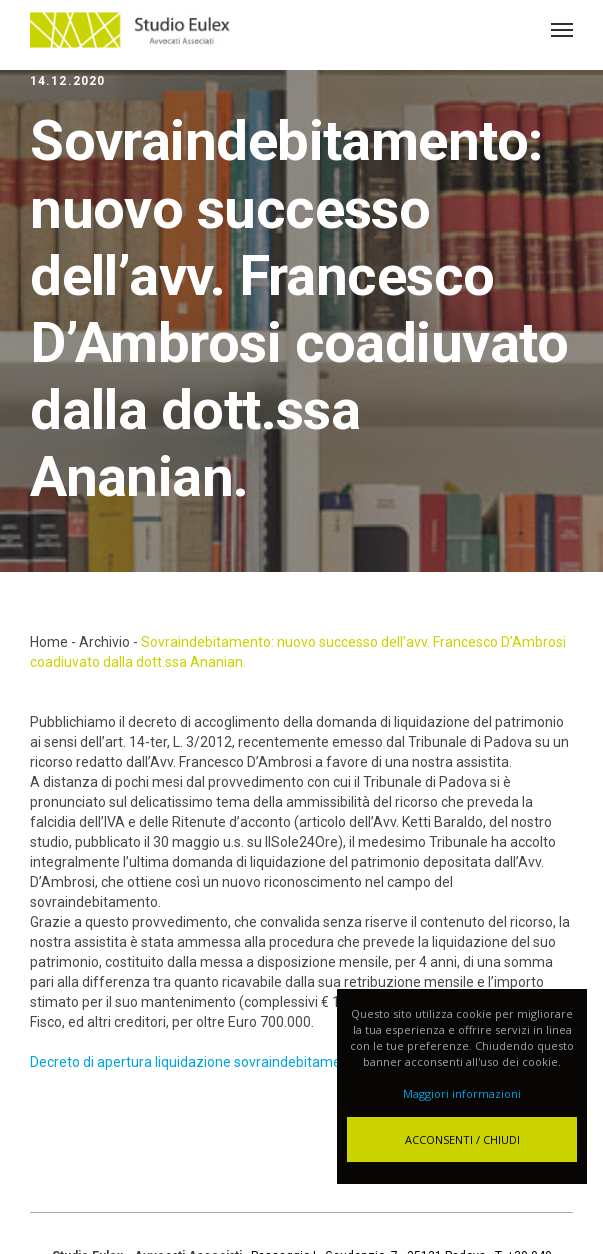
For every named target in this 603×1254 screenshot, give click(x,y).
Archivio (104, 642)
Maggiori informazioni (462, 1093)
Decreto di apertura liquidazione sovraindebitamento (196, 1062)
